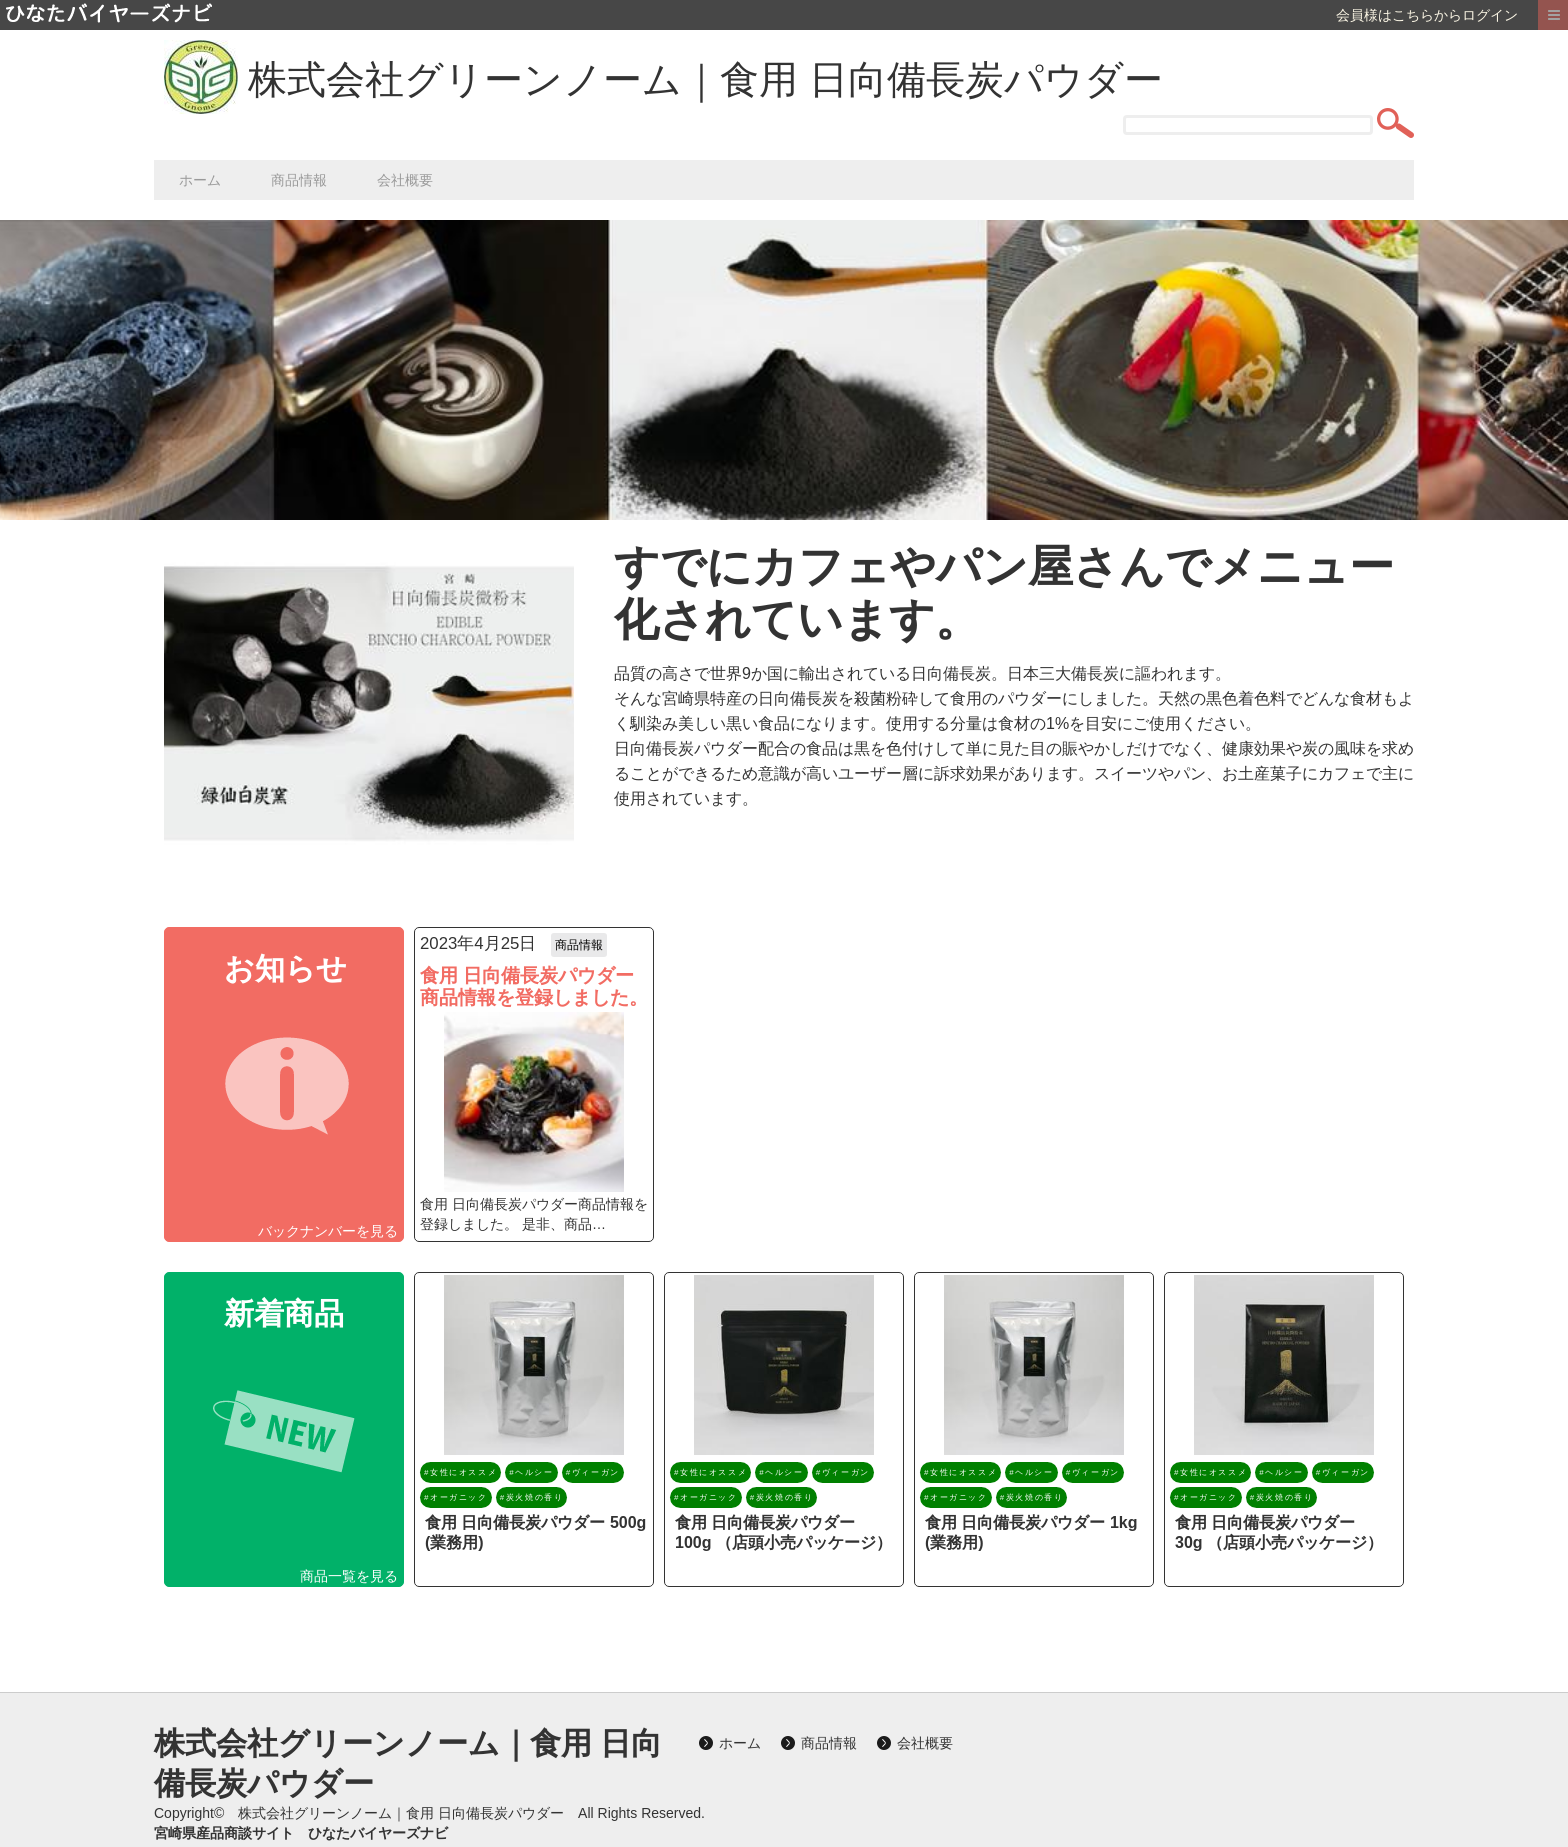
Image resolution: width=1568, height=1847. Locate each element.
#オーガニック (456, 1497)
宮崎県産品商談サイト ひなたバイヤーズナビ (301, 1833)
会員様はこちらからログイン (1427, 15)
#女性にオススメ (460, 1472)
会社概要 (405, 180)
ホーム (200, 180)
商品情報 (299, 180)
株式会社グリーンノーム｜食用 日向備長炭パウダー (705, 79)
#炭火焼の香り (532, 1497)
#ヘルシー (531, 1472)
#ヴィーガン (593, 1472)
